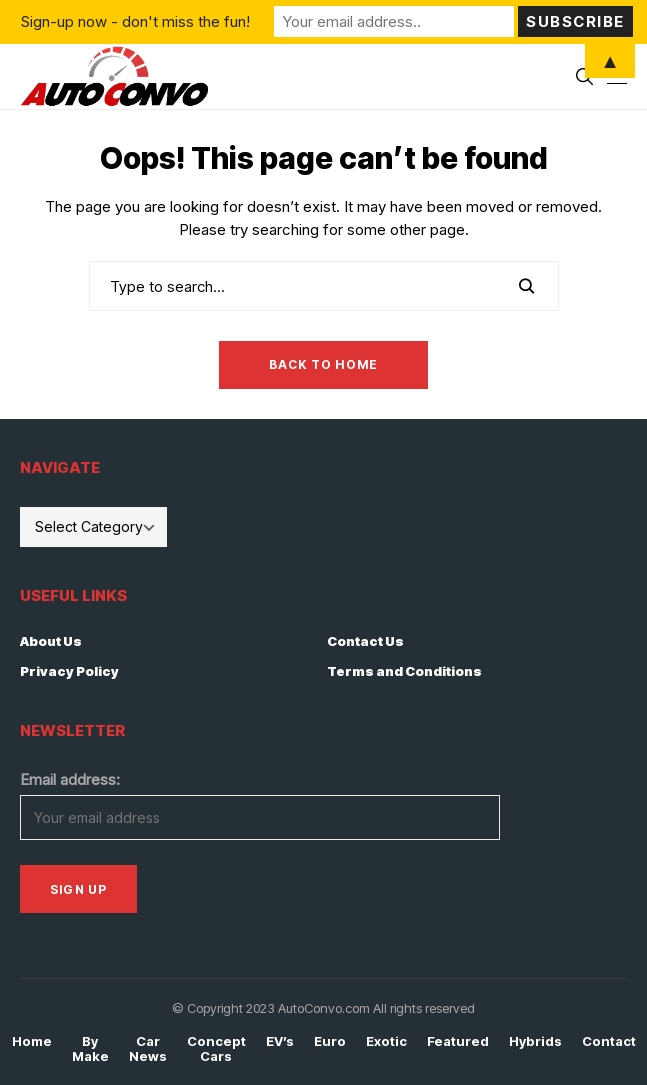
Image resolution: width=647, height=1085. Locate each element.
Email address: (70, 779)
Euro (330, 1041)
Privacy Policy (69, 671)
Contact (609, 1041)
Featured (458, 1041)
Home (32, 1041)
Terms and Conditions (404, 671)
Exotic (386, 1041)
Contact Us (365, 641)
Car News (148, 1049)
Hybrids (535, 1041)
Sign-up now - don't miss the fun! (135, 21)
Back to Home (323, 364)
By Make (90, 1049)
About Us (51, 641)
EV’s (280, 1041)
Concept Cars (216, 1049)
